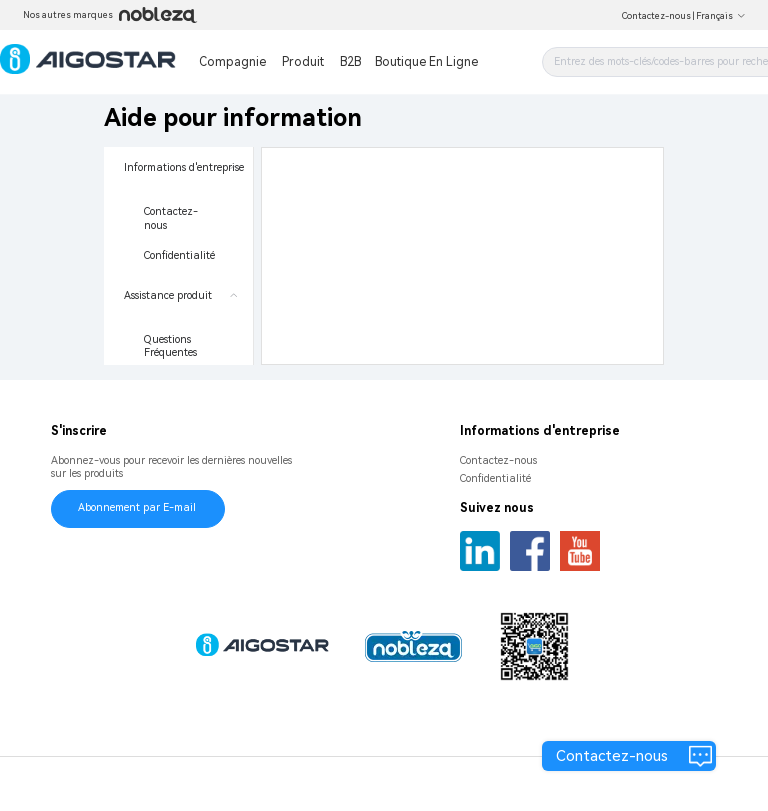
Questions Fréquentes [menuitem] (170, 346)
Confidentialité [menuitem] (179, 255)
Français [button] (721, 16)
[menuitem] (178, 211)
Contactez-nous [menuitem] (171, 218)
